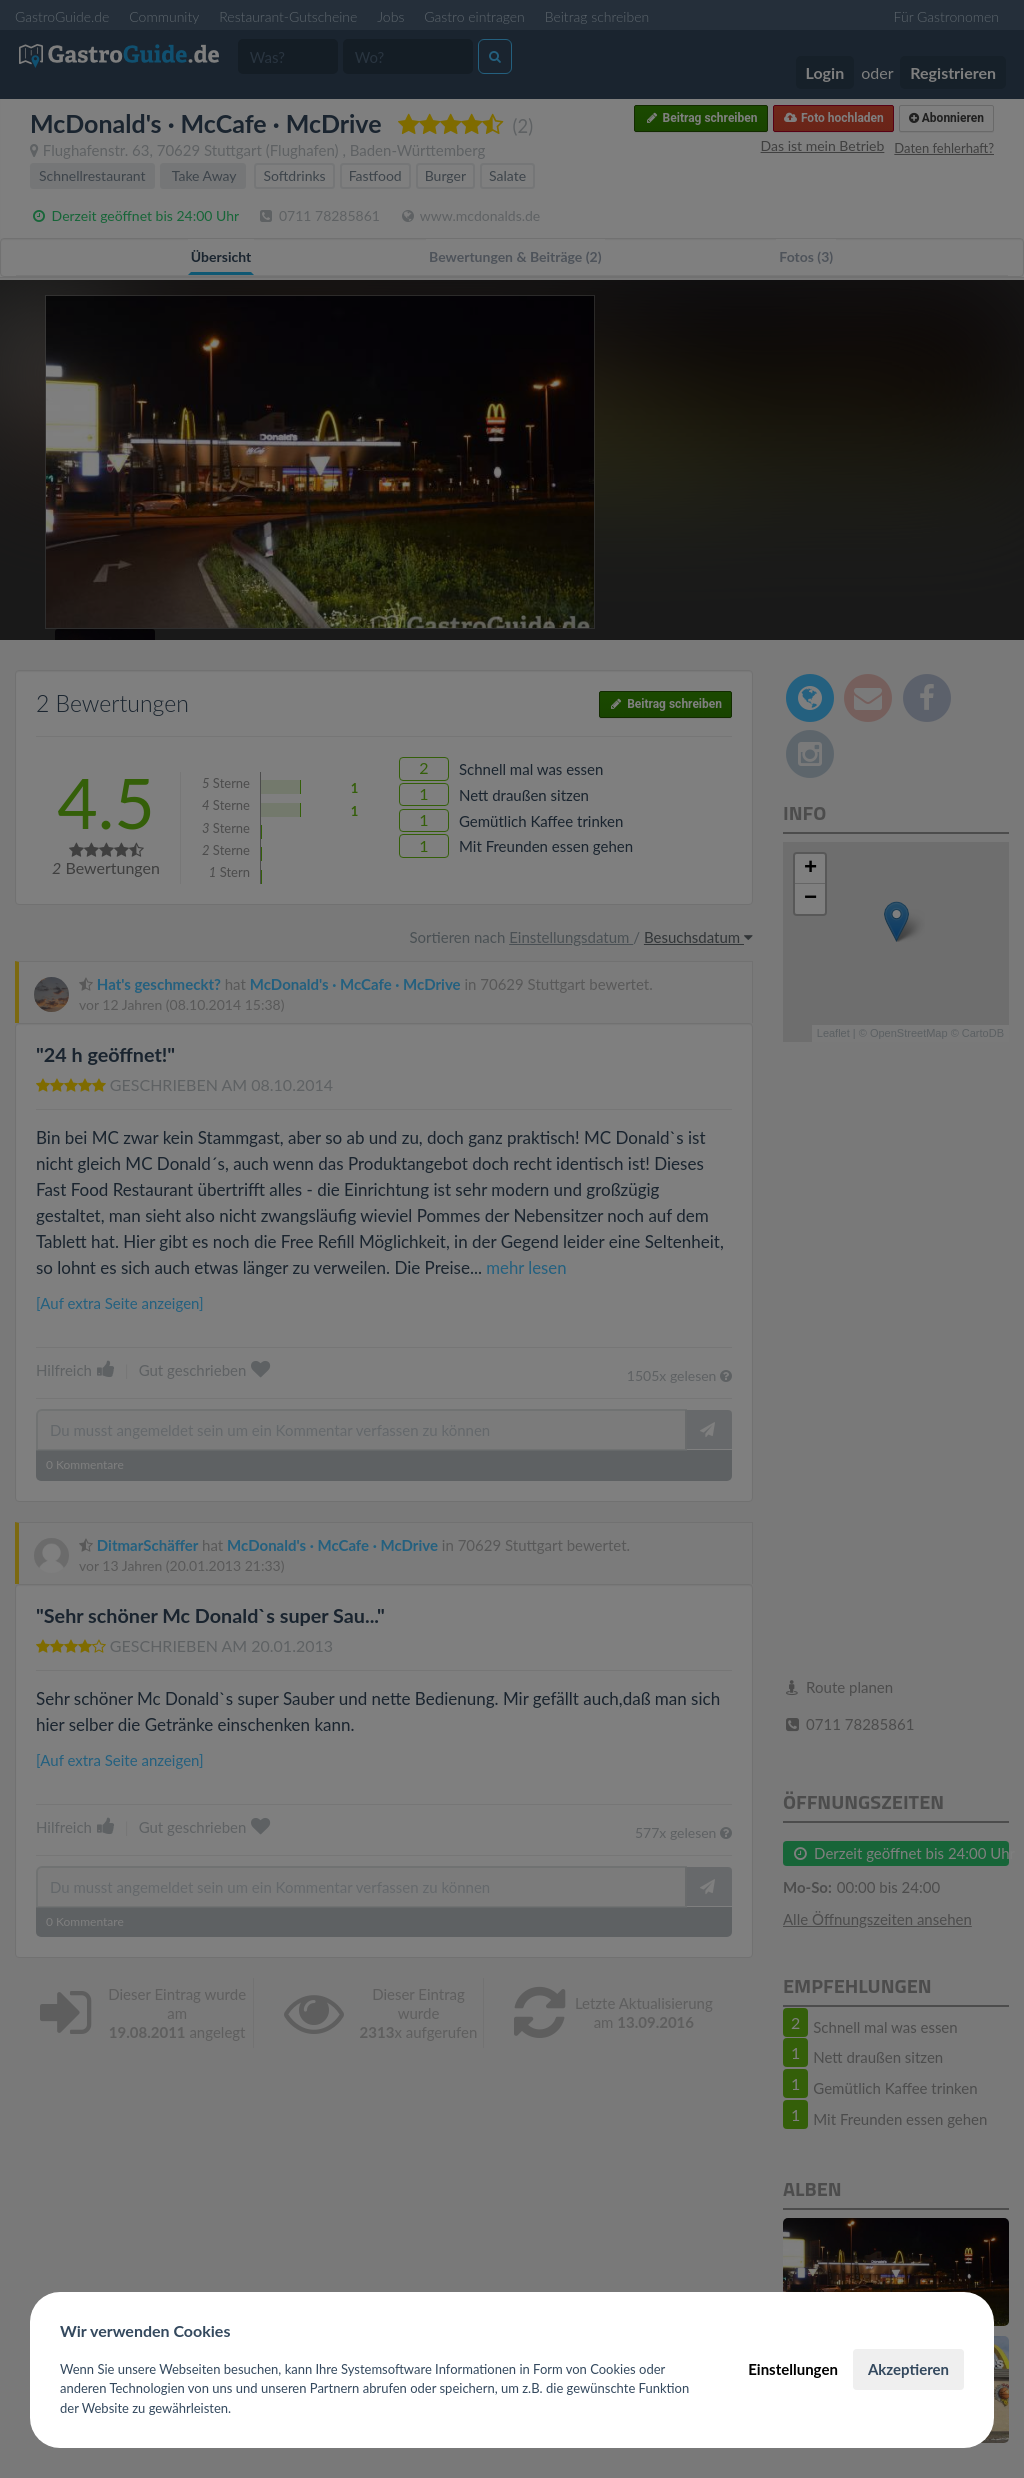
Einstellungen (793, 2369)
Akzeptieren (908, 2369)
